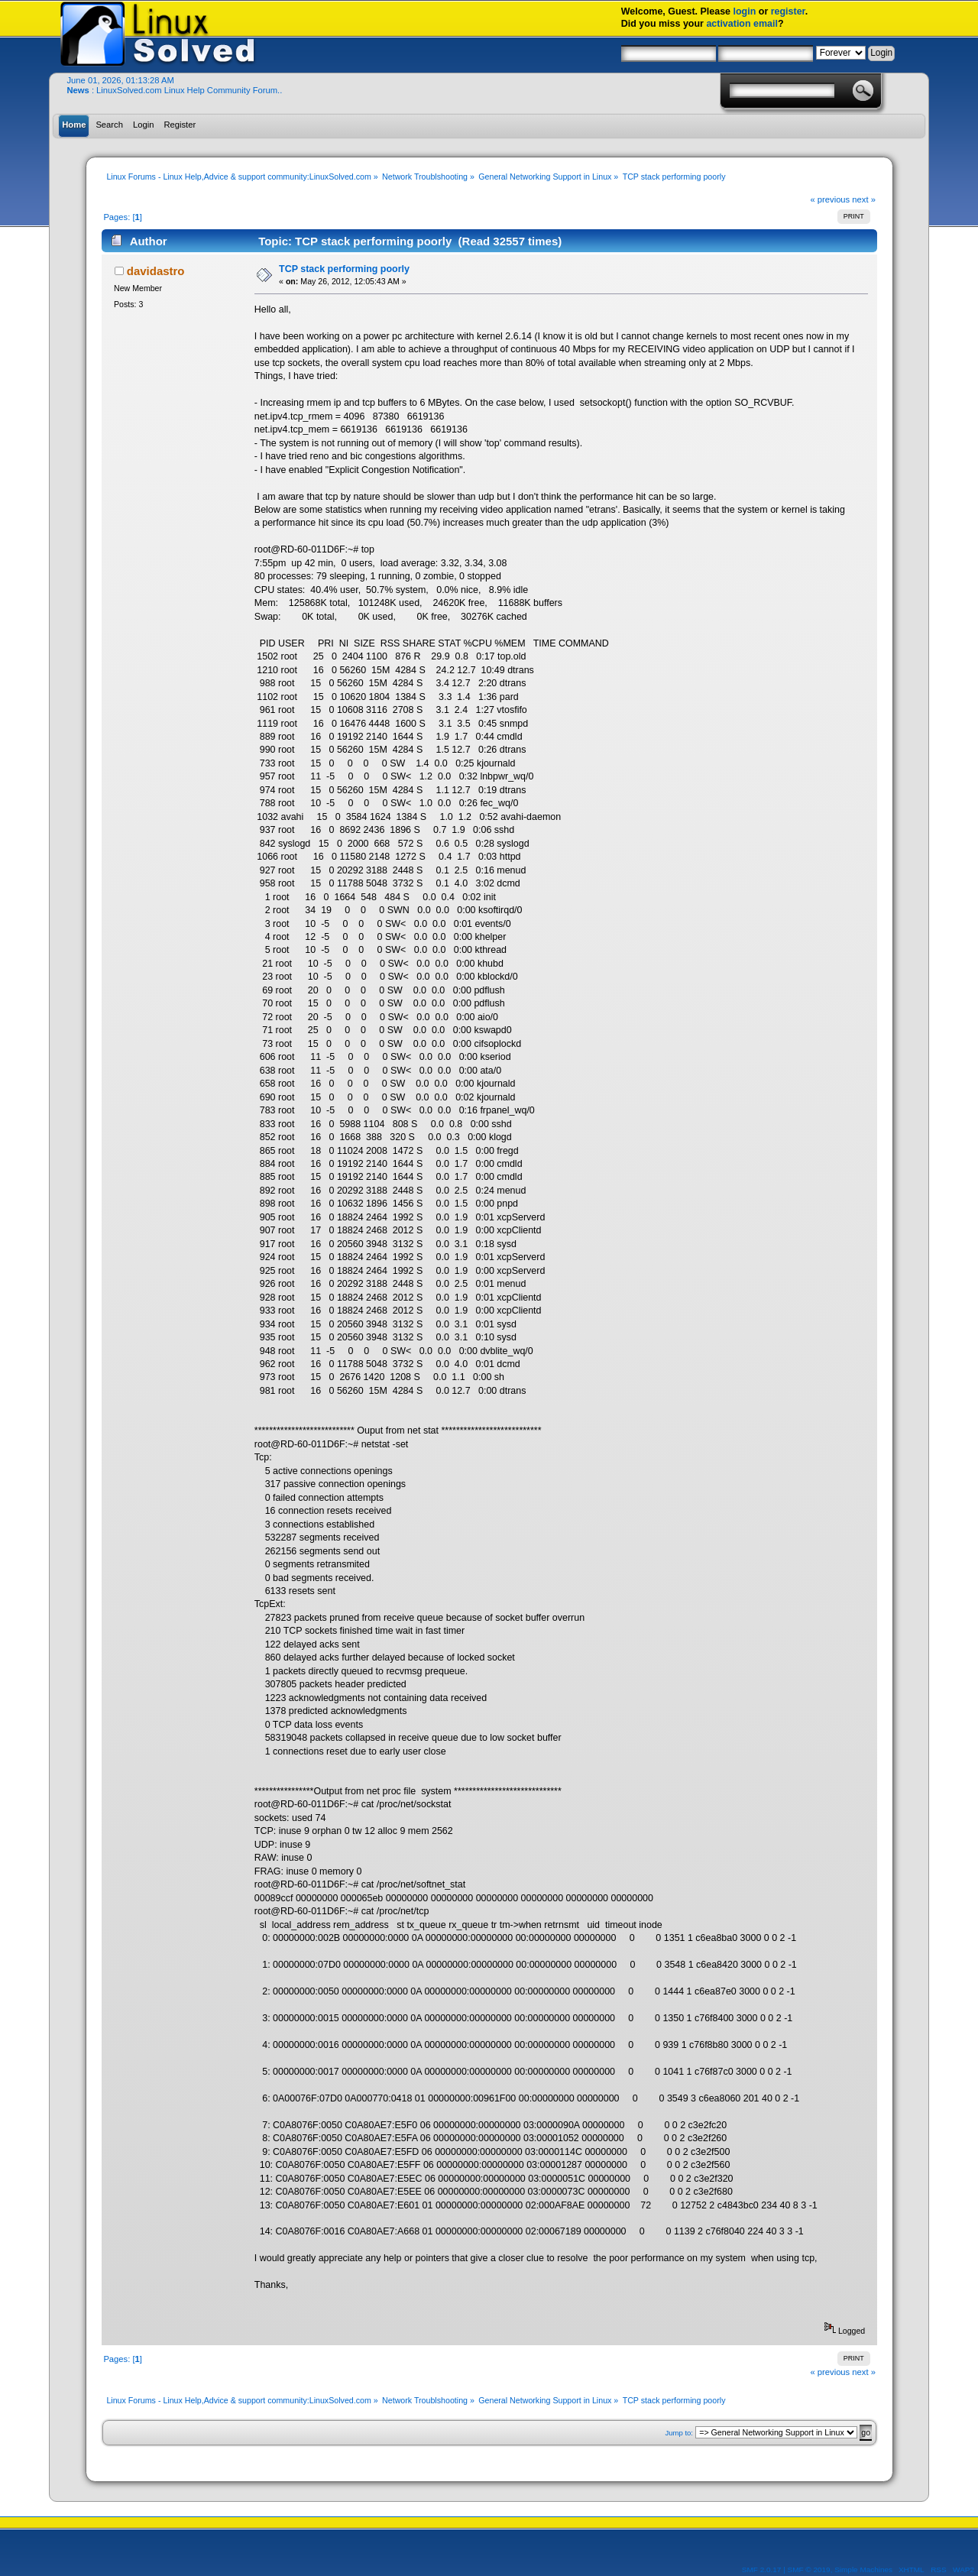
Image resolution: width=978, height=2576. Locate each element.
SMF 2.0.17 (762, 2569)
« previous (830, 199)
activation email (742, 23)
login (745, 11)
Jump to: (679, 2433)
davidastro (156, 270)
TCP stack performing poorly (344, 269)
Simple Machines (863, 2569)
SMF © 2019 (809, 2569)
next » (864, 199)
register (788, 11)
